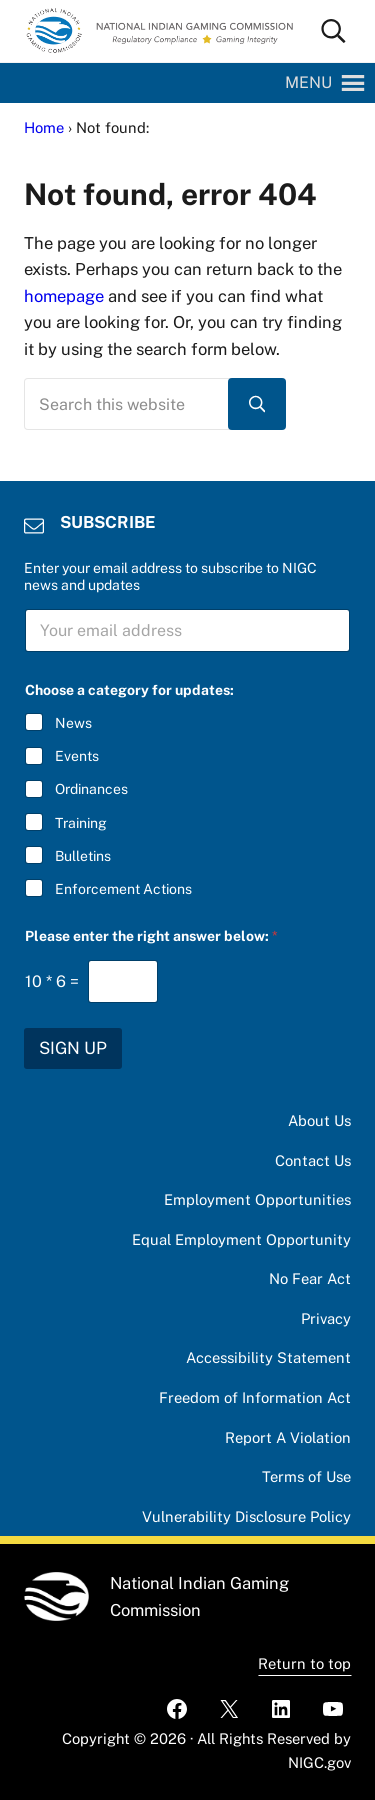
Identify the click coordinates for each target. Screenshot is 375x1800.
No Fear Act (310, 1278)
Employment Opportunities (257, 1199)
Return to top (304, 1663)
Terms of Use (306, 1476)
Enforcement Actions (123, 889)
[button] (308, 83)
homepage (64, 296)
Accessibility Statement (268, 1357)
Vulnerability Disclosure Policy (246, 1516)
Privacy (326, 1318)
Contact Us (313, 1160)
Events (77, 756)
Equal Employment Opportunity (241, 1239)
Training (81, 822)
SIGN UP (73, 1048)
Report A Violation (288, 1437)
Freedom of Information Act (255, 1397)
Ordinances (91, 789)
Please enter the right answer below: (151, 936)
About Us (319, 1120)
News (73, 723)
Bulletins (83, 856)
